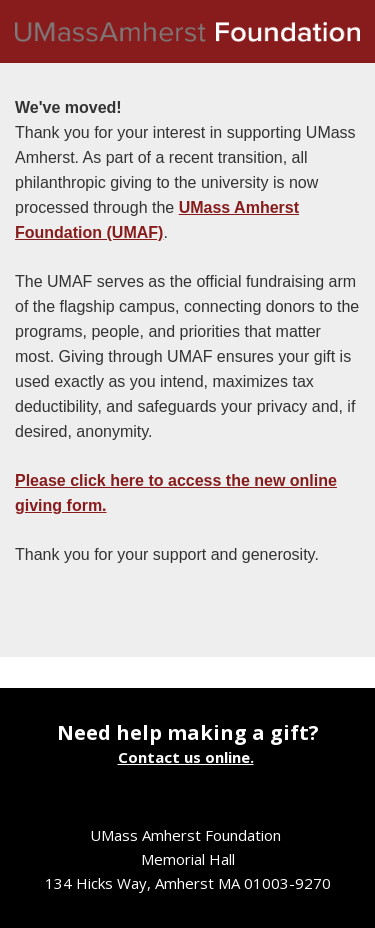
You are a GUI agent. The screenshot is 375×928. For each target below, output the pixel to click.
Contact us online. (186, 757)
